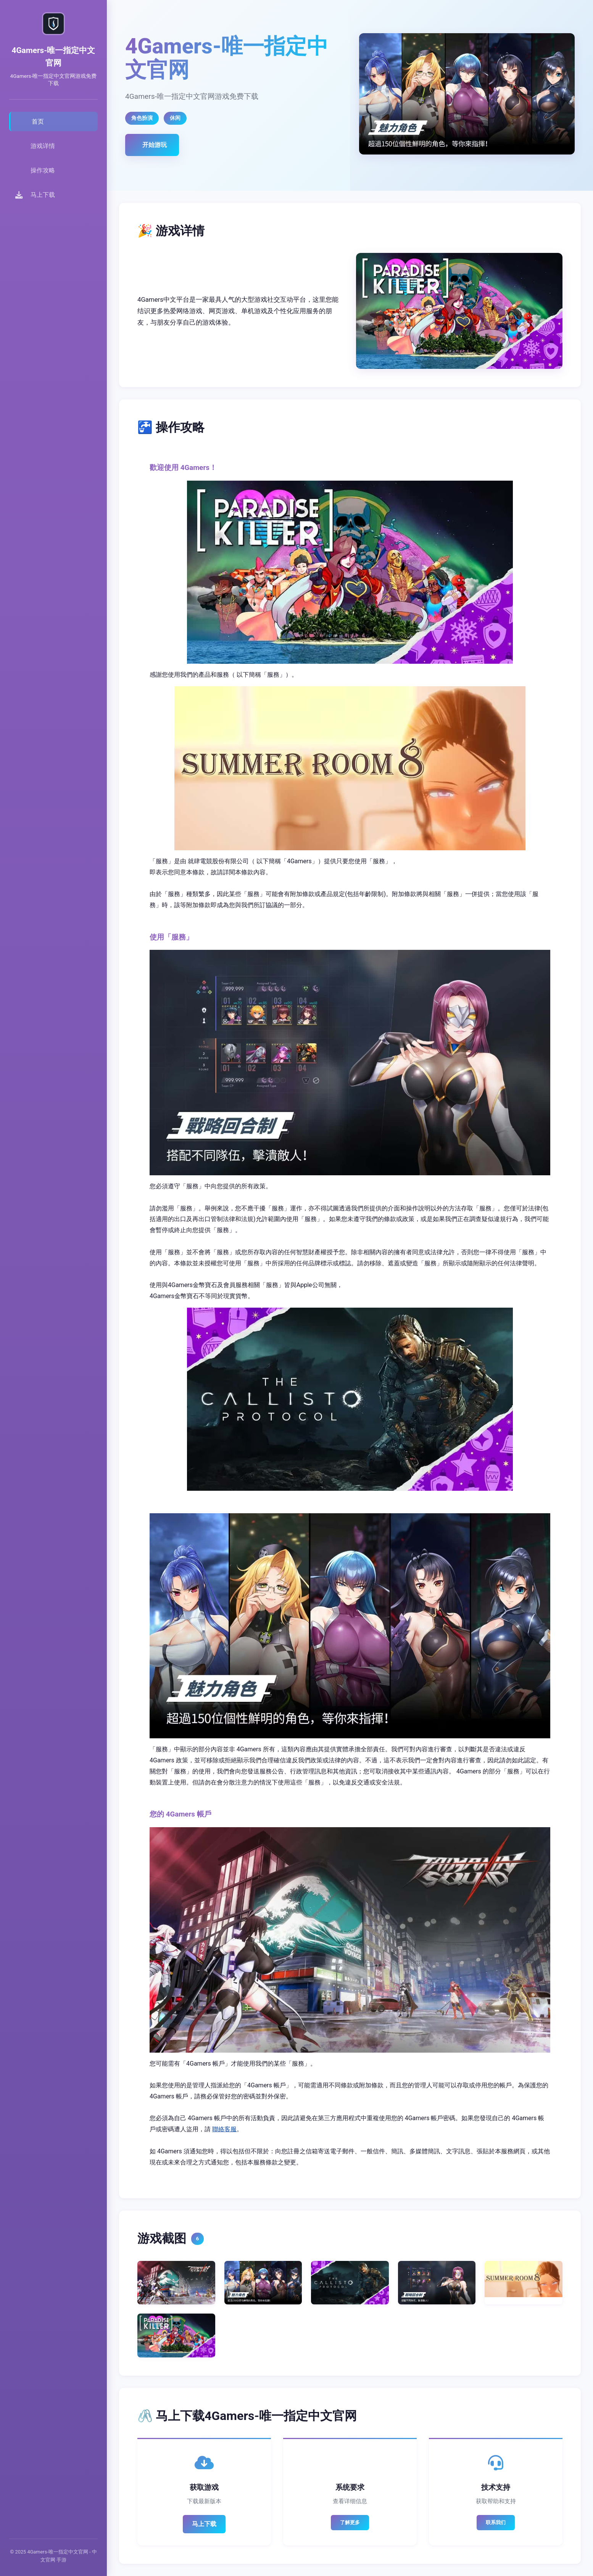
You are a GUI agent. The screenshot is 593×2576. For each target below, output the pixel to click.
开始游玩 (154, 144)
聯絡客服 (224, 2129)
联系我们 (496, 2522)
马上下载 (204, 2524)
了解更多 (350, 2522)
